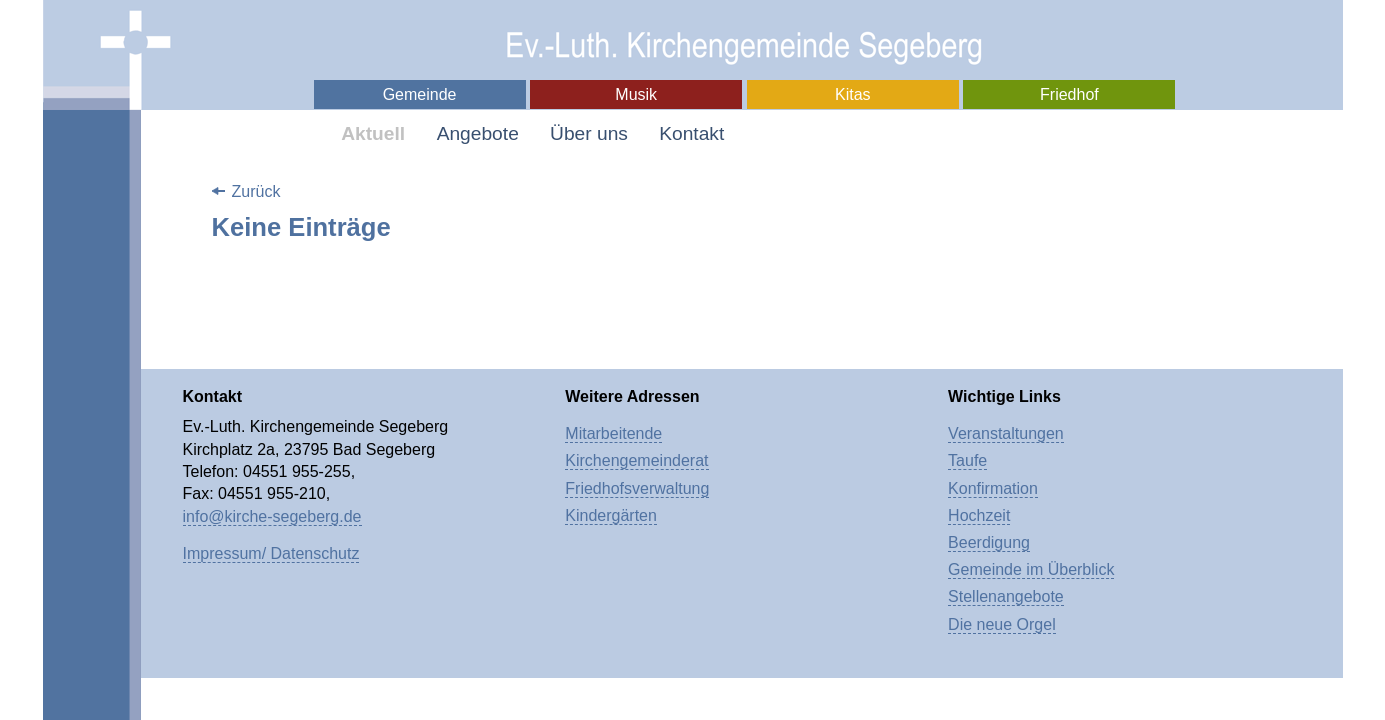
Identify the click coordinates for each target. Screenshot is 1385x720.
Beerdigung (989, 542)
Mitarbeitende (613, 433)
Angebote (478, 133)
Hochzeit (979, 515)
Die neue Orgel (1002, 624)
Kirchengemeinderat (636, 460)
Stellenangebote (1006, 596)
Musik (636, 94)
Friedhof (1069, 94)
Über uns (589, 133)
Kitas (853, 94)
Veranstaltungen (1006, 433)
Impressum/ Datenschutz (271, 553)
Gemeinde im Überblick (1031, 569)
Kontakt (691, 133)
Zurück (256, 191)
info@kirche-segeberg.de (272, 516)
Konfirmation (993, 488)
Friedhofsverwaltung (637, 488)
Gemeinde (420, 94)
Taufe (967, 460)
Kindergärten (611, 515)
